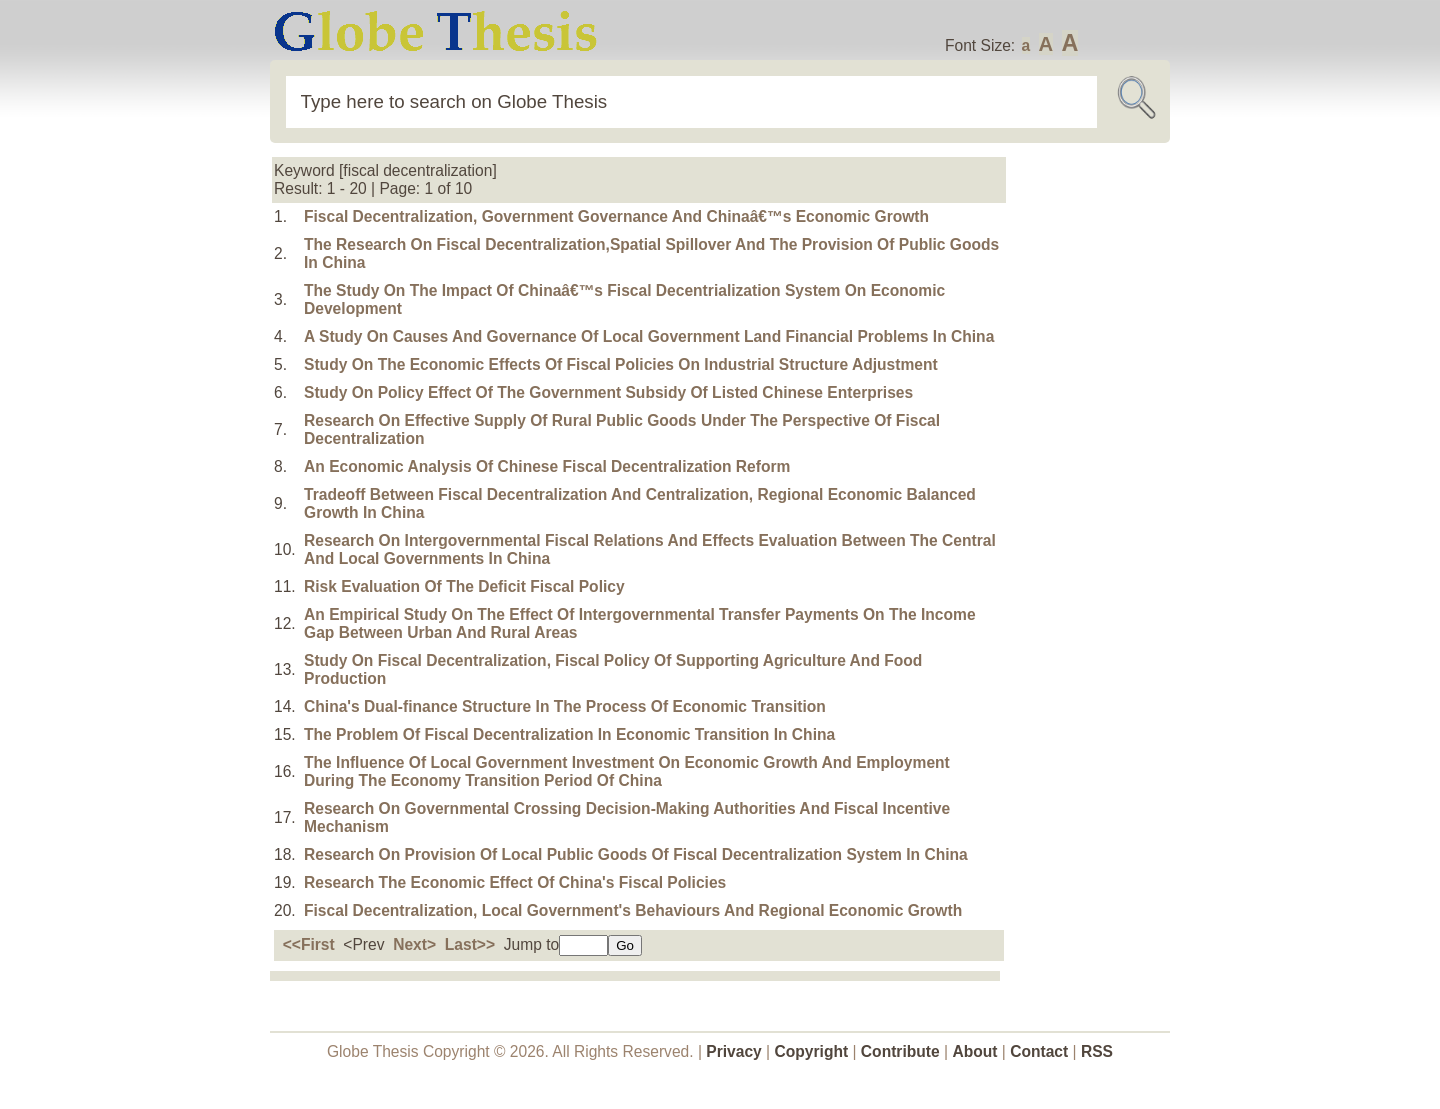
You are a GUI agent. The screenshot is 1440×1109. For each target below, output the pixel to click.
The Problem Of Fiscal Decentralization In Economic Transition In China (569, 734)
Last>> (470, 944)
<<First (309, 944)
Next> (414, 944)
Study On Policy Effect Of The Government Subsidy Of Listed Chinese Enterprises (608, 392)
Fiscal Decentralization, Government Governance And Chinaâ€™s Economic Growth (616, 216)
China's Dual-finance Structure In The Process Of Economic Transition (565, 706)
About (974, 1051)
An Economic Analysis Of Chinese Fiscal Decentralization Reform (547, 466)
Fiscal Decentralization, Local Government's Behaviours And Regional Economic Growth (633, 910)
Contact (1041, 1051)
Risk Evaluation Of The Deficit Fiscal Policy (464, 586)
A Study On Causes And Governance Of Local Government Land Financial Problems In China (649, 336)
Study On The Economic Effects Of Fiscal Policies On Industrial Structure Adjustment (621, 364)
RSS (1097, 1051)
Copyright (812, 1051)
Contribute (900, 1051)
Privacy (734, 1051)
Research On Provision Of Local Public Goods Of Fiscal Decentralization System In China (636, 854)
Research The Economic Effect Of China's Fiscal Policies (515, 882)
